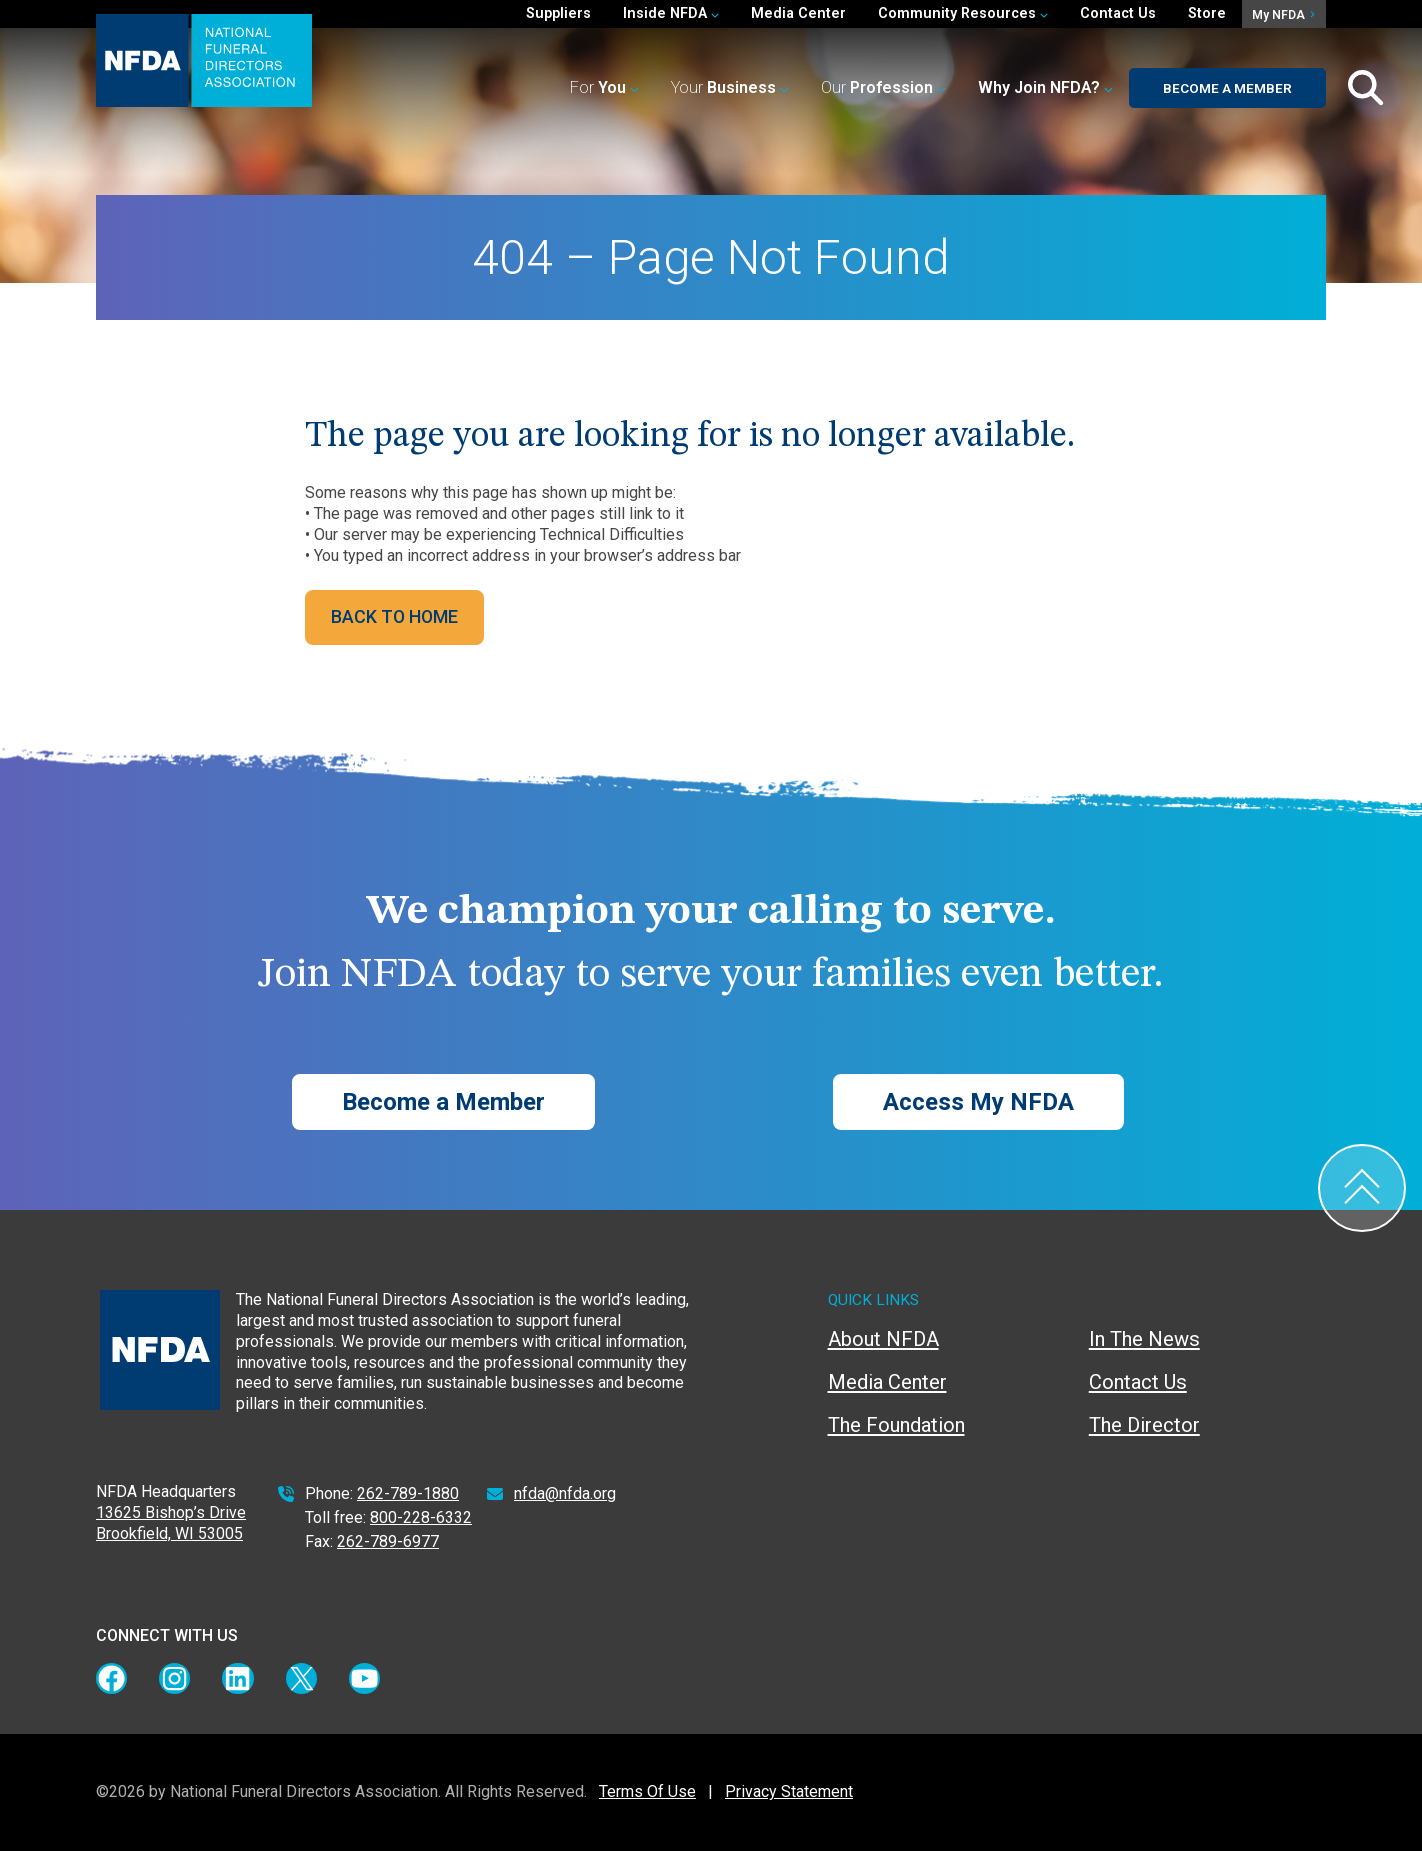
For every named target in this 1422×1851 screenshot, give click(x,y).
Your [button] (730, 87)
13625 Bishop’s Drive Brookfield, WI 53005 (171, 1523)
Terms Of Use (647, 1791)
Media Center (798, 13)
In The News (1144, 1339)
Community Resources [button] (963, 13)
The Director (1144, 1425)
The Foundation (896, 1425)
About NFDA (883, 1339)
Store (1207, 13)
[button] (1045, 88)
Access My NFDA (978, 1102)
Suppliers (558, 13)
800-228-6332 (421, 1517)
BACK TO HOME (394, 616)
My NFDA (1283, 15)
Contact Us (1118, 13)
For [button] (604, 87)
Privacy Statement (789, 1791)
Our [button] (883, 87)
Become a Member (1227, 88)
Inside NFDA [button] (671, 13)
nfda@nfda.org (565, 1493)
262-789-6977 (388, 1541)
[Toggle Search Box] (1365, 88)
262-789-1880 (408, 1493)
